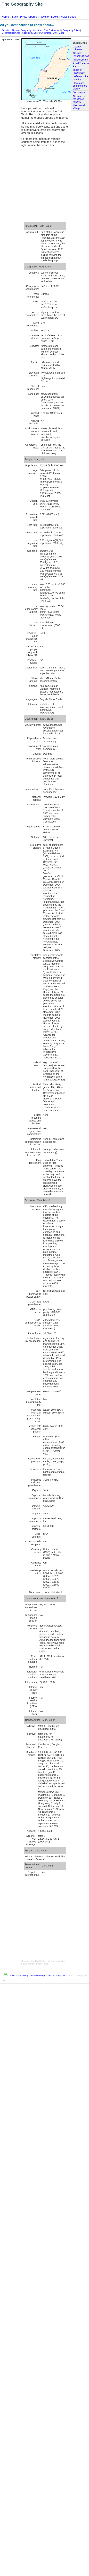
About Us (14, 1975)
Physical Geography (21, 30)
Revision (6, 30)
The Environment (52, 30)
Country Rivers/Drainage (81, 54)
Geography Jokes (70, 30)
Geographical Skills (11, 33)
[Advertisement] (15, 92)
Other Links (58, 33)
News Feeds (68, 16)
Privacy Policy (36, 1975)
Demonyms (79, 92)
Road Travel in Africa (81, 65)
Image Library (80, 59)
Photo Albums (28, 16)
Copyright (60, 1975)
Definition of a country (80, 78)
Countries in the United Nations (79, 99)
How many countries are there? (80, 86)
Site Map (24, 1975)
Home (5, 16)
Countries (37, 30)
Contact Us (49, 1975)
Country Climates (77, 48)
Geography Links (30, 33)
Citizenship (45, 33)
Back (15, 16)
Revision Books (49, 16)
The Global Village (79, 107)
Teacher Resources (79, 71)
